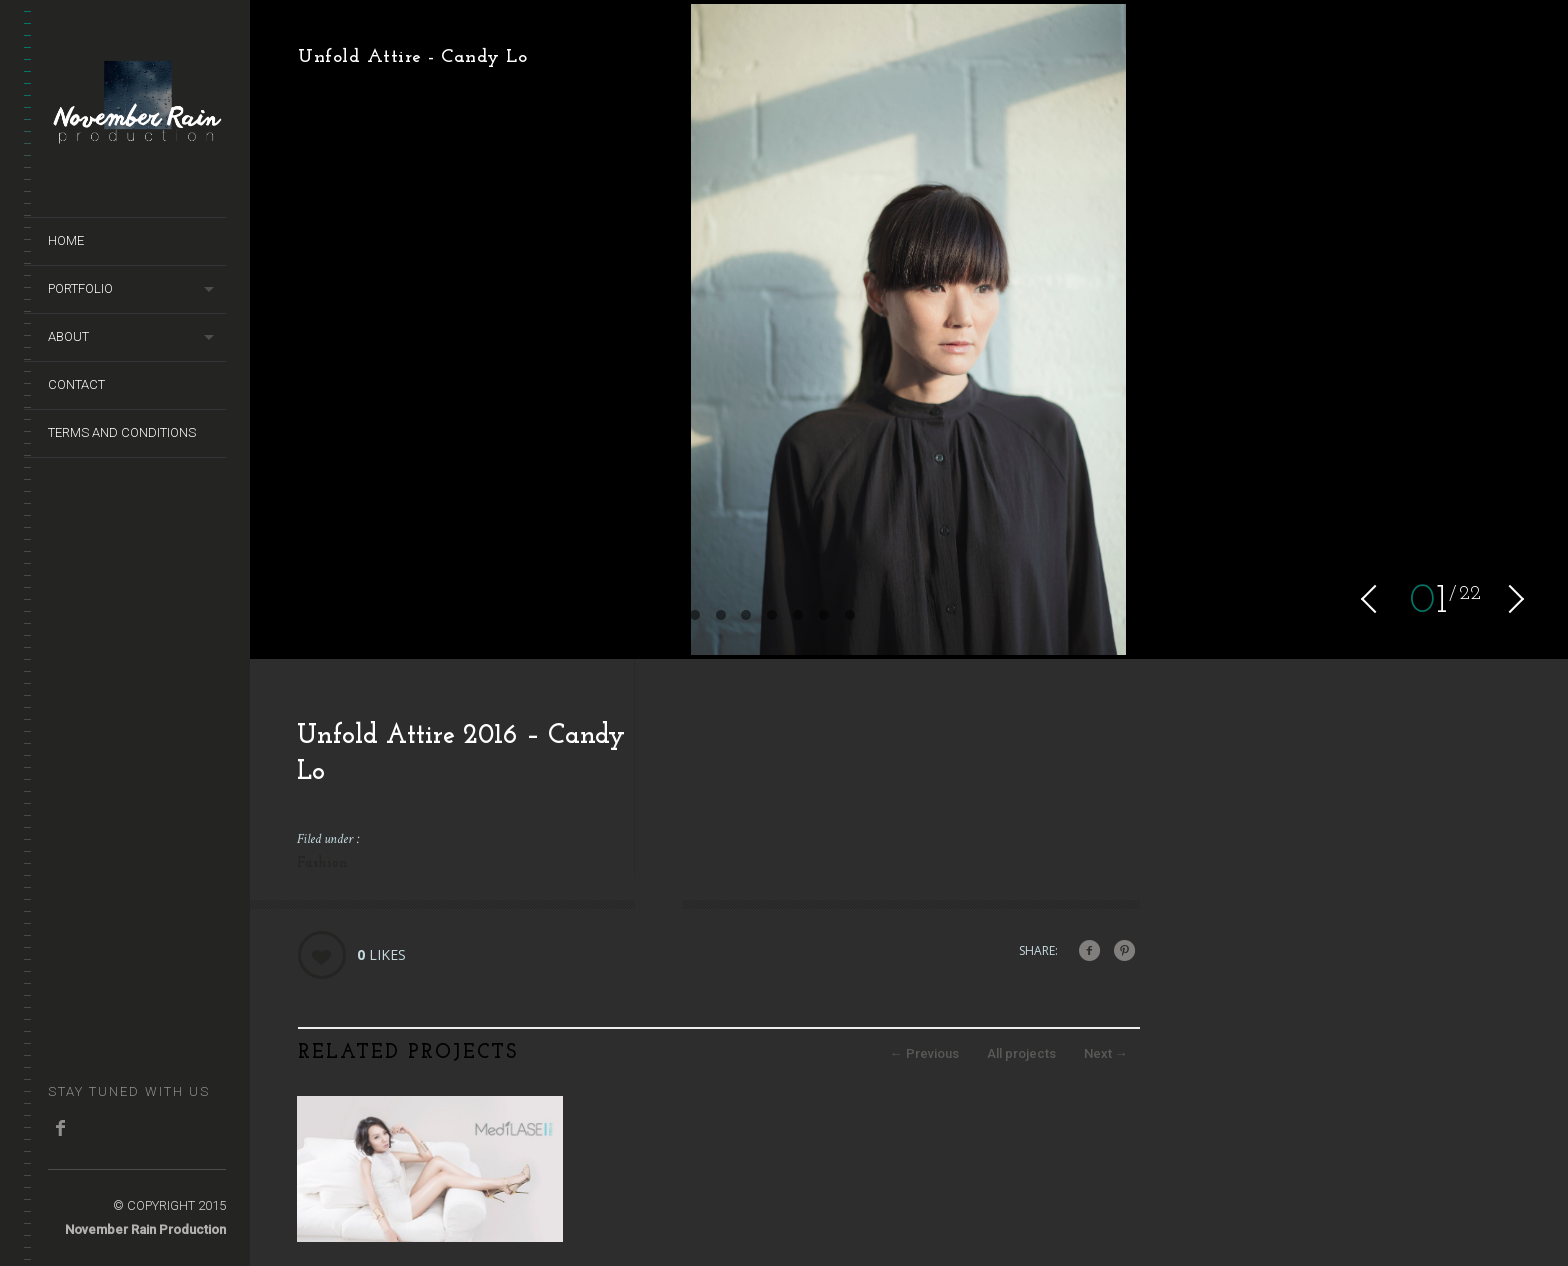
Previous (924, 1053)
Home (66, 240)
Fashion (322, 863)
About (68, 336)
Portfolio (80, 288)
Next (1106, 1053)
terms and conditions (122, 432)
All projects (1021, 1053)
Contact (76, 384)
